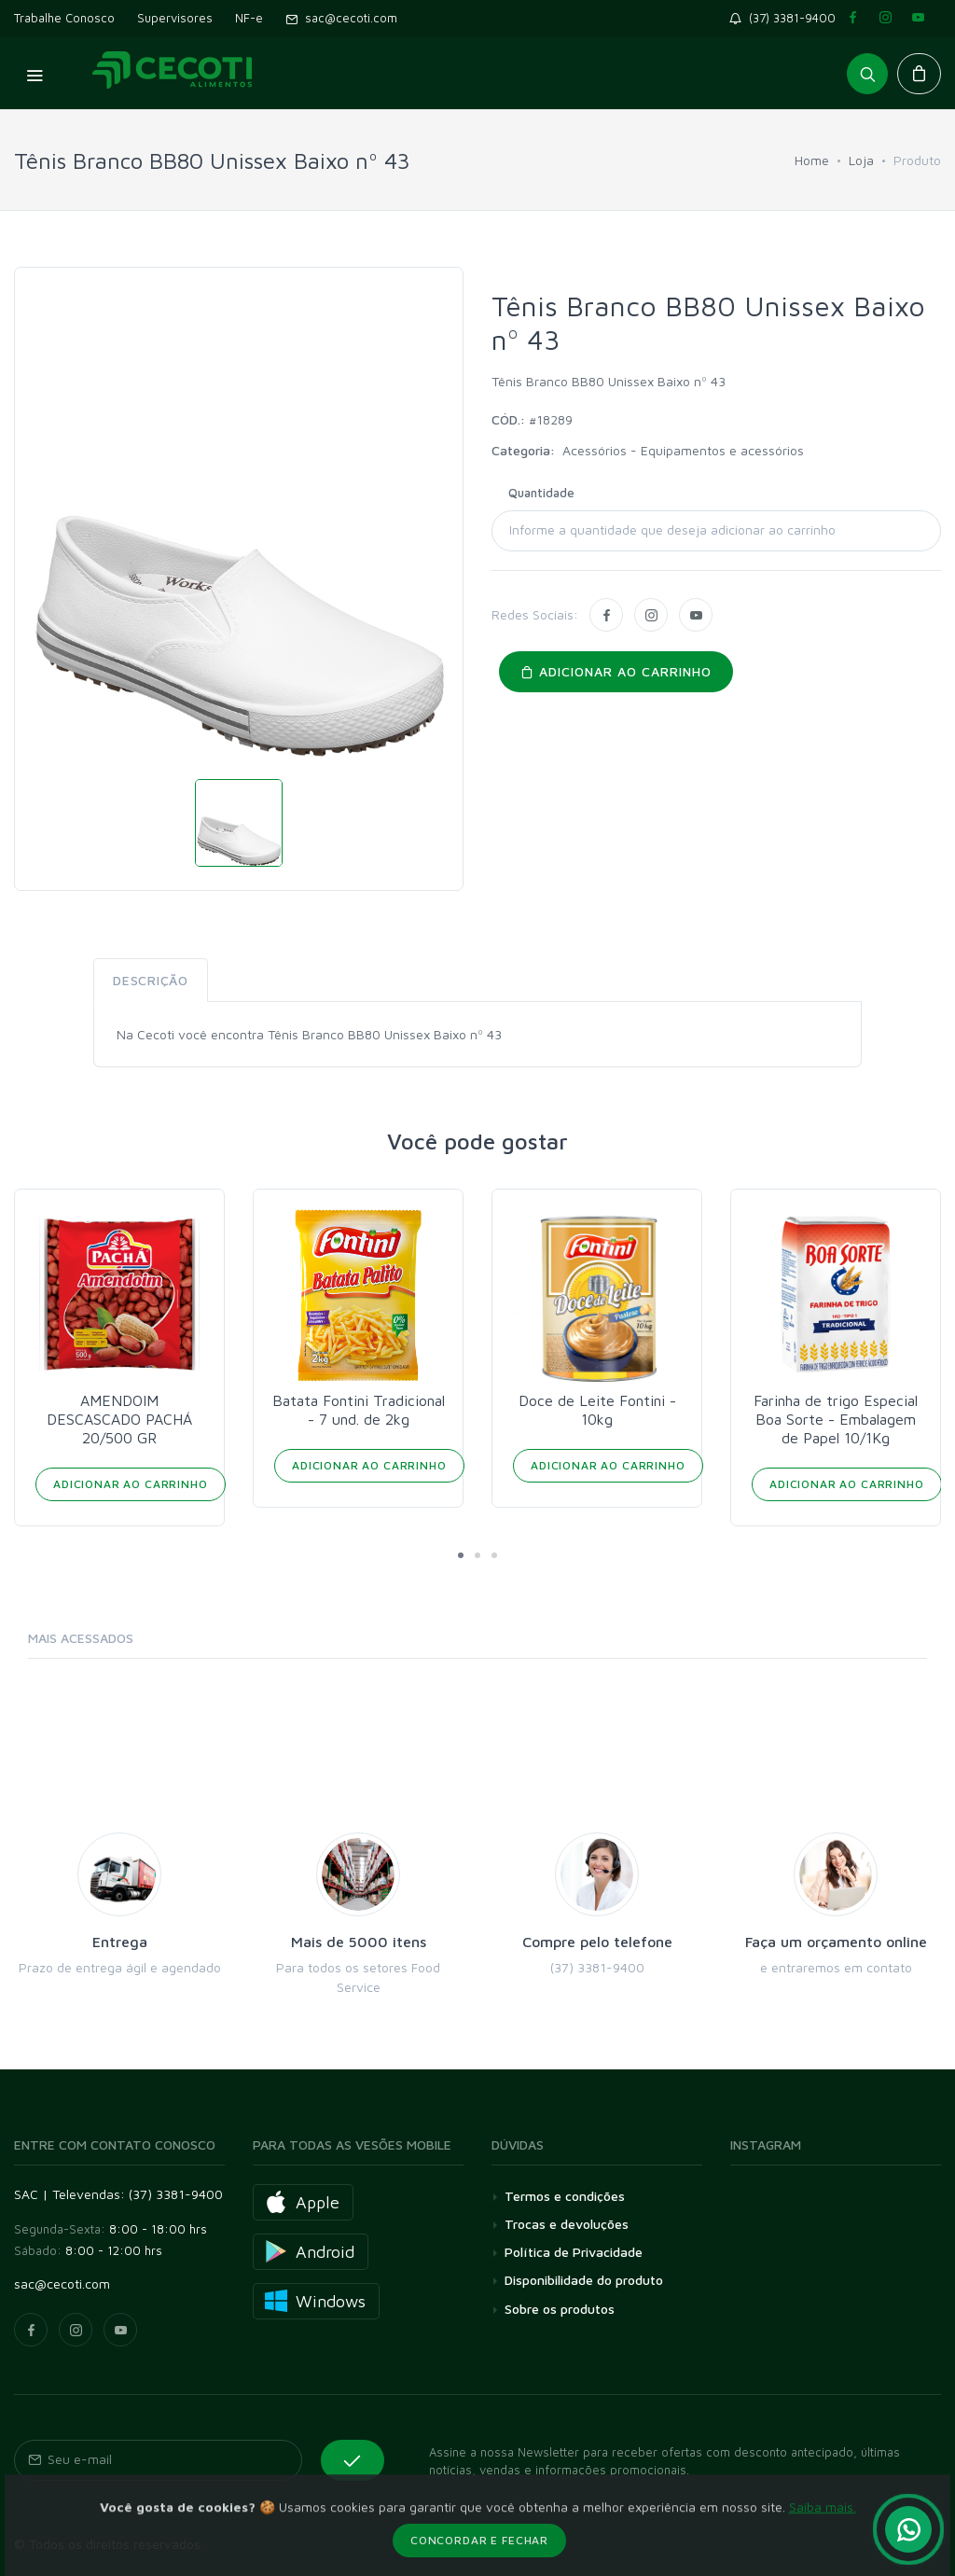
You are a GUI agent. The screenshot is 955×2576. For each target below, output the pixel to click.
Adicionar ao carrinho (616, 671)
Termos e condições (565, 2196)
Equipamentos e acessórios (722, 450)
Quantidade (541, 492)
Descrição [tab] (150, 980)
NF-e (249, 17)
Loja (861, 160)
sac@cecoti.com (341, 17)
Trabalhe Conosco (64, 17)
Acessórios (596, 450)
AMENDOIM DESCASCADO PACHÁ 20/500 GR (119, 1419)
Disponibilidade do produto (584, 2280)
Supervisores (175, 17)
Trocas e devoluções (567, 2224)
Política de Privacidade (574, 2252)
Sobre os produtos (560, 2309)
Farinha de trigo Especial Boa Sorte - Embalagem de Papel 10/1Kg (836, 1419)
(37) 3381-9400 (786, 17)
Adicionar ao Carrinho (130, 1484)
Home (812, 160)
